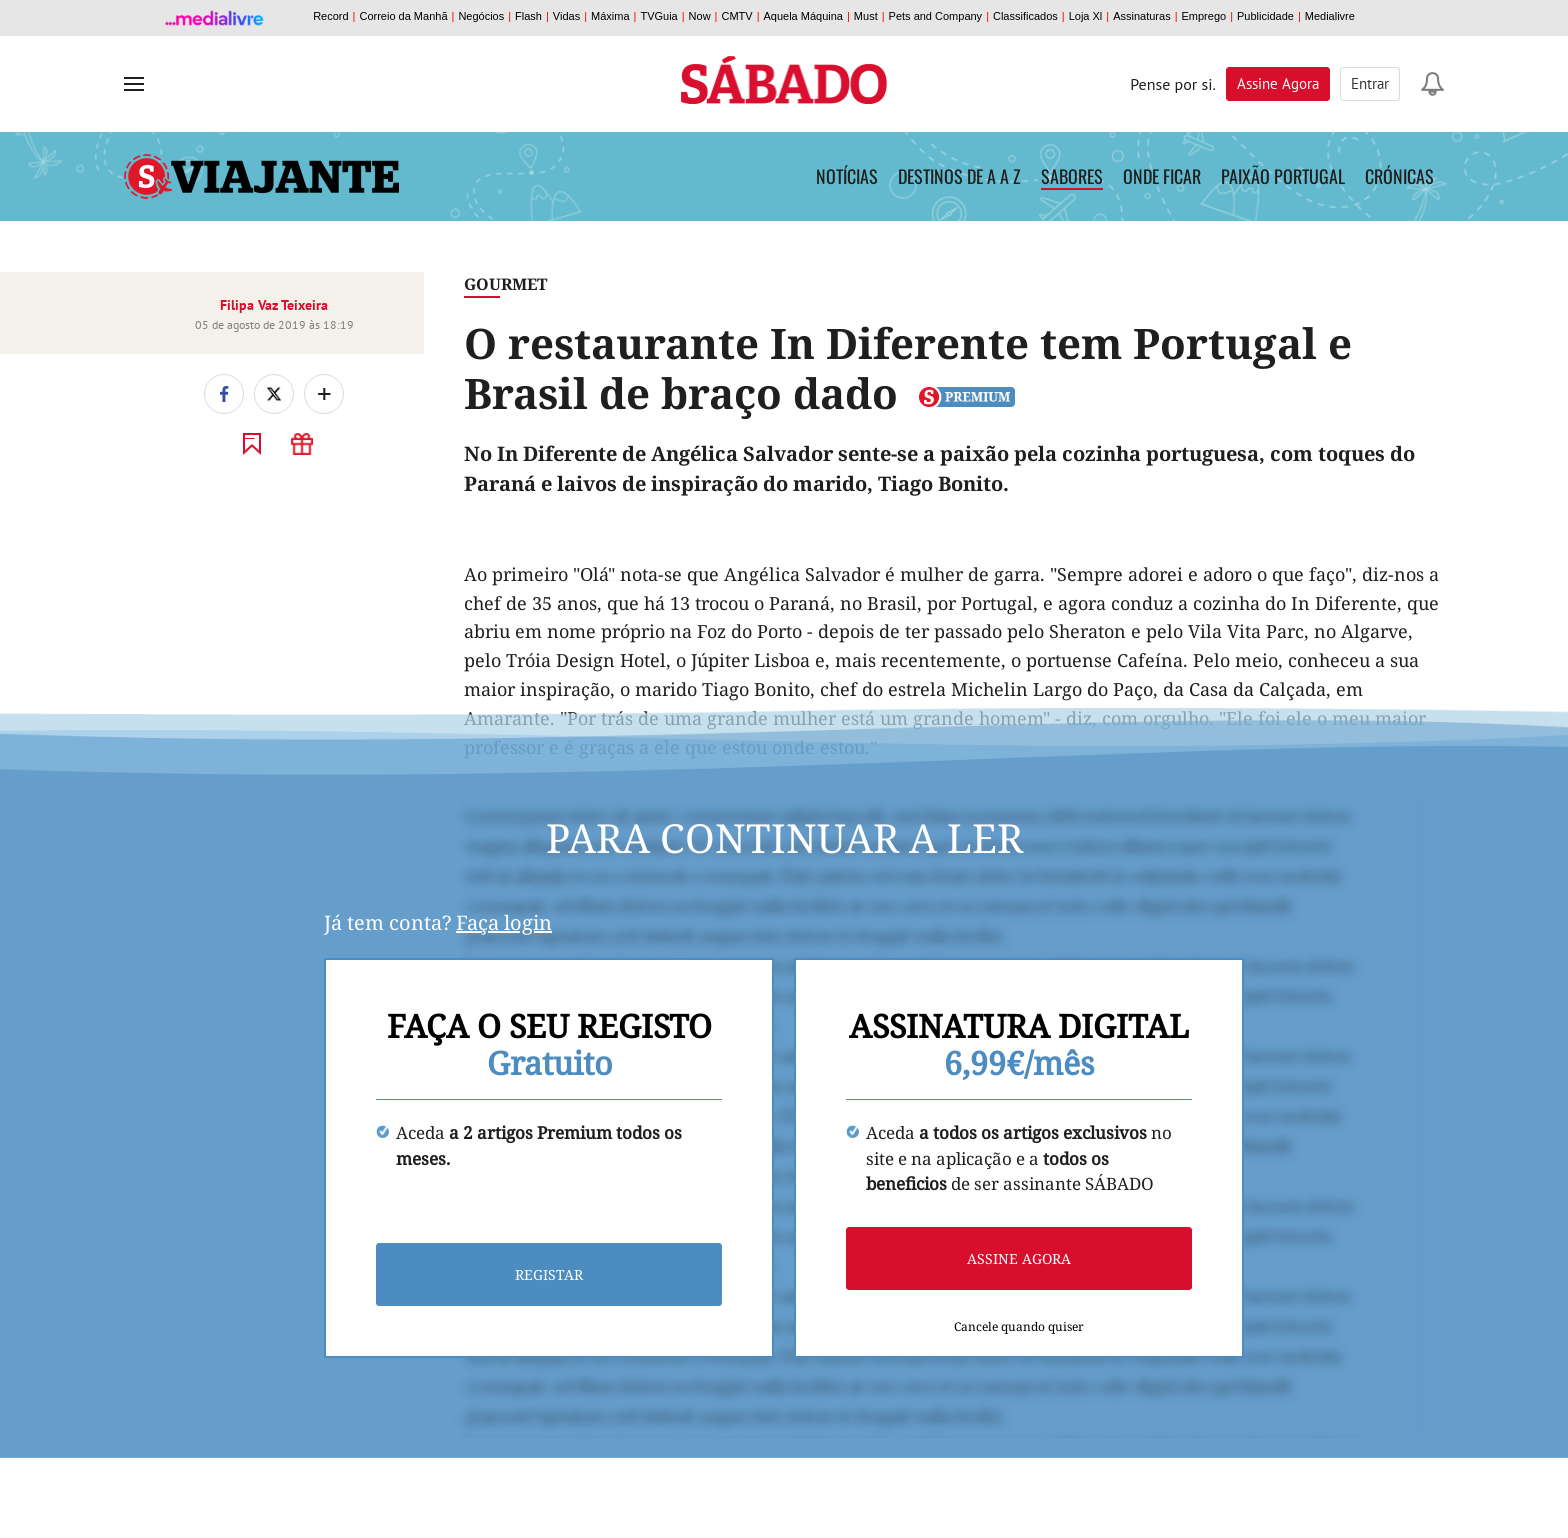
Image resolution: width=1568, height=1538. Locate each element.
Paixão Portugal (1283, 176)
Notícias (847, 176)
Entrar (1370, 83)
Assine (1278, 83)
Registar (549, 1274)
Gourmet (505, 284)
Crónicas (1399, 176)
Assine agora (1019, 1258)
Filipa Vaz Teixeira (274, 305)
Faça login (504, 922)
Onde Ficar (1162, 176)
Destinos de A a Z (959, 176)
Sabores (1072, 176)
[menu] (134, 84)
